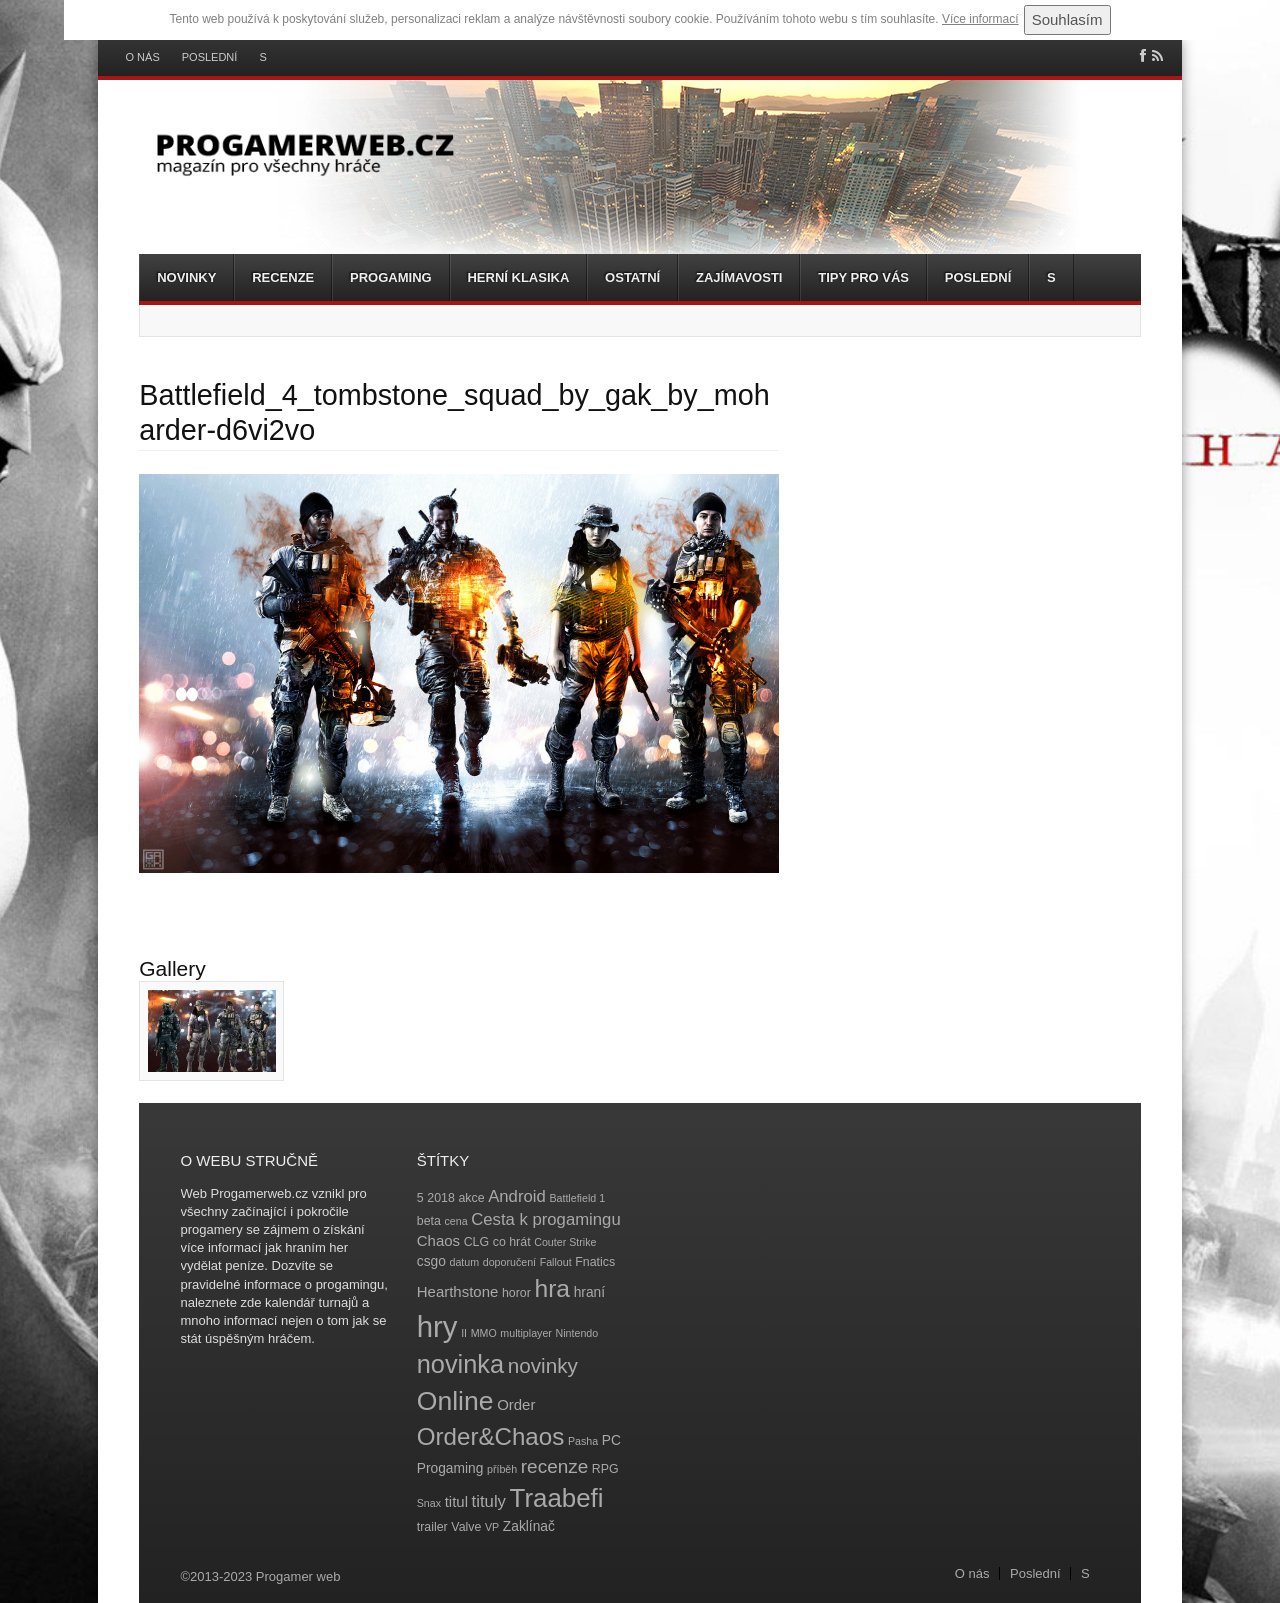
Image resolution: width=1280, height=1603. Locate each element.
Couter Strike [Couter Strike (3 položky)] (565, 1242)
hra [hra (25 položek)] (552, 1288)
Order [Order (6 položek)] (516, 1404)
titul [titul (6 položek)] (456, 1501)
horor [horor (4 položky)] (516, 1293)
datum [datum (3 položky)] (464, 1262)
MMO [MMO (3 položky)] (484, 1333)
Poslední (210, 57)
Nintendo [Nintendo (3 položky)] (577, 1333)
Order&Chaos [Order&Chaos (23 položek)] (491, 1436)
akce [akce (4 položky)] (471, 1198)
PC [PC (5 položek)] (611, 1440)
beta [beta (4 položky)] (429, 1221)
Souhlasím (1067, 19)
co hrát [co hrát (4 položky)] (512, 1242)
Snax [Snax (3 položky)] (429, 1503)
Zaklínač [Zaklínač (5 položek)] (529, 1526)
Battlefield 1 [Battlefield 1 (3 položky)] (577, 1198)
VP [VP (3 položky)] (492, 1527)
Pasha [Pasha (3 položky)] (583, 1441)
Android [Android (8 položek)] (517, 1196)
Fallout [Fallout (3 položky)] (556, 1262)
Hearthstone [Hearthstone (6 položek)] (458, 1291)
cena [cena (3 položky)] (455, 1221)
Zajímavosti (739, 277)
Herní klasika (518, 277)
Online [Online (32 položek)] (455, 1401)
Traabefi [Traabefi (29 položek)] (557, 1498)
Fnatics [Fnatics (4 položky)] (595, 1262)
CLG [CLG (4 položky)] (476, 1242)
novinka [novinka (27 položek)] (460, 1364)
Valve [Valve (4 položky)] (466, 1527)
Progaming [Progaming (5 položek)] (450, 1468)
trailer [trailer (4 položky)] (432, 1527)
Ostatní (632, 277)
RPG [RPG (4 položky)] (605, 1469)
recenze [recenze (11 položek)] (554, 1466)
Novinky (186, 277)
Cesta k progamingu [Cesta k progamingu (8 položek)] (545, 1219)
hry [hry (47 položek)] (437, 1326)
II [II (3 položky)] (464, 1333)
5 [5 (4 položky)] (420, 1198)
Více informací (980, 19)
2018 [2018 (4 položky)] (441, 1198)
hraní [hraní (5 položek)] (589, 1292)
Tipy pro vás (863, 277)
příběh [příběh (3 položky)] (502, 1469)
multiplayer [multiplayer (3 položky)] (526, 1333)
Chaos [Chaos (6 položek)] (438, 1240)
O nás (143, 57)
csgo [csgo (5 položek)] (431, 1261)
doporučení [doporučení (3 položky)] (509, 1262)
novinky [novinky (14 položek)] (543, 1365)
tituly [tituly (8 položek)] (489, 1501)
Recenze (283, 277)
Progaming (391, 277)
